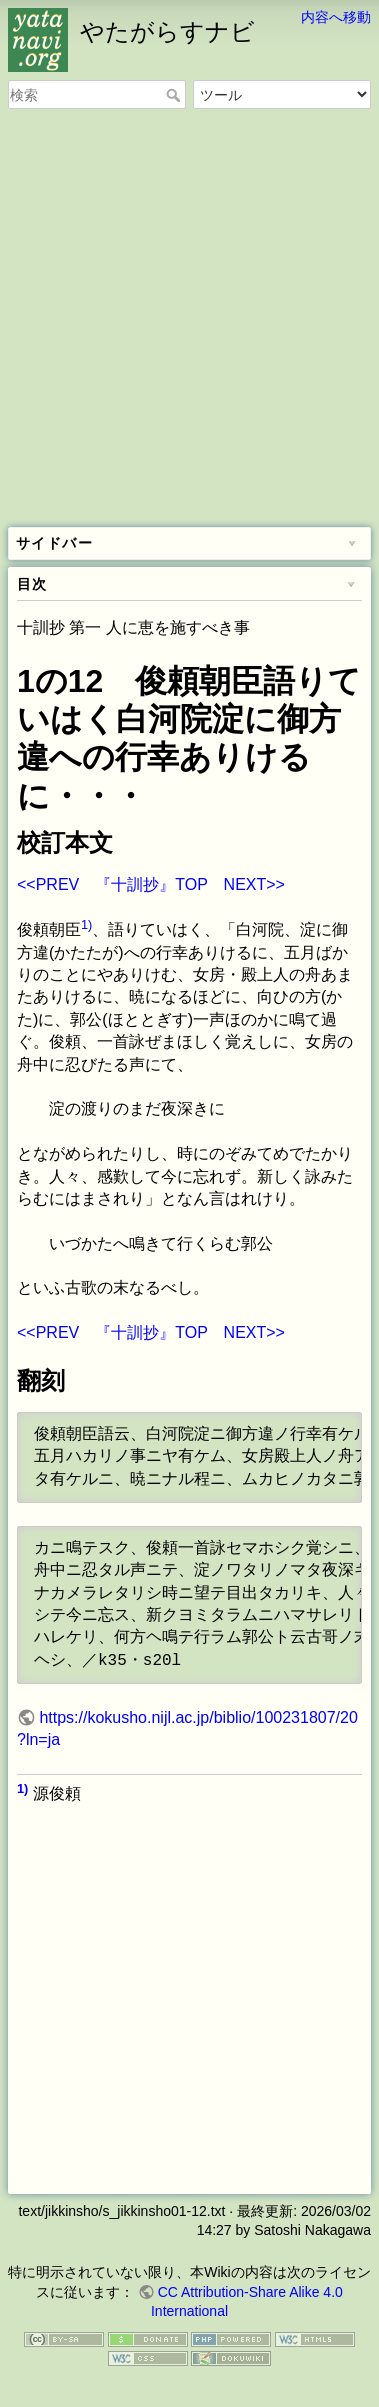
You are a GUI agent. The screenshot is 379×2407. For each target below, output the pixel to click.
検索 (175, 95)
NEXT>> (254, 884)
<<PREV (48, 884)
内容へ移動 (336, 17)
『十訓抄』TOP (151, 884)
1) (86, 924)
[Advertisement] (189, 319)
